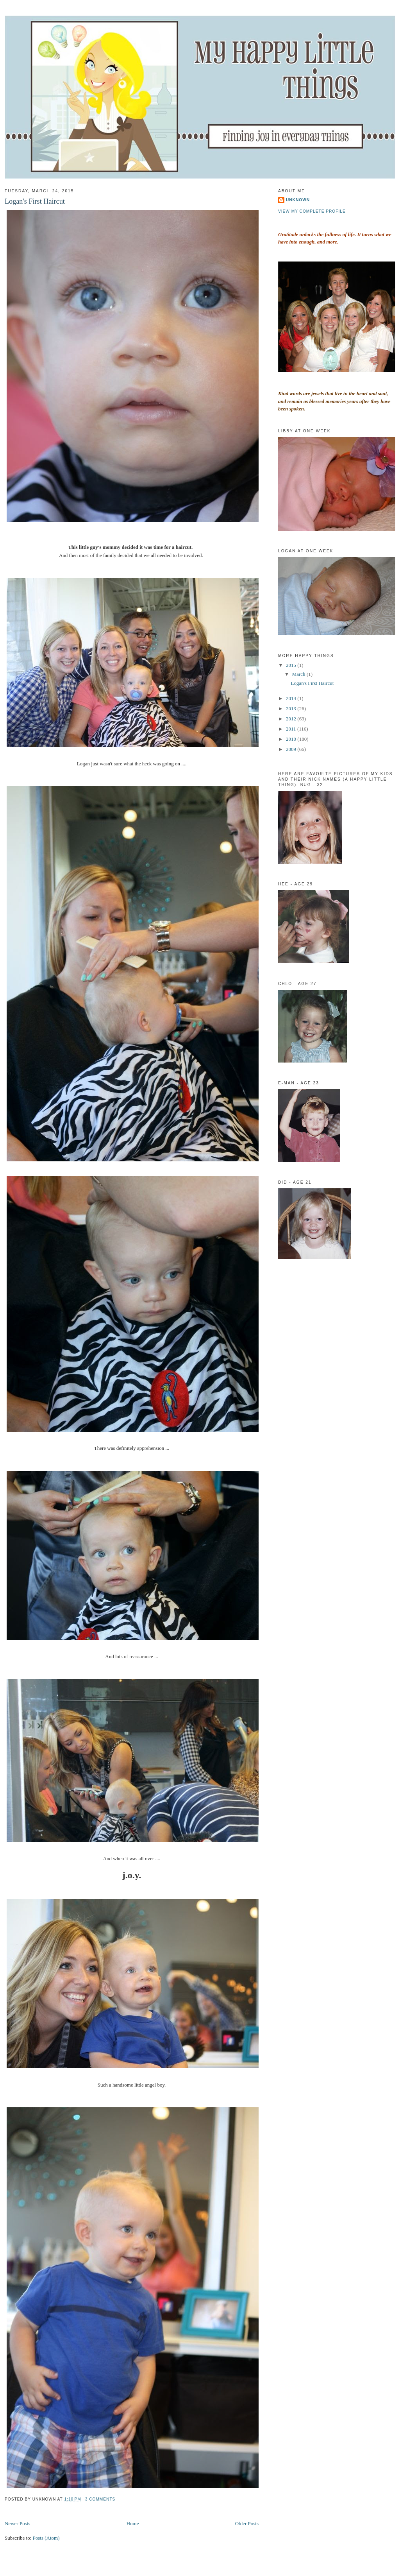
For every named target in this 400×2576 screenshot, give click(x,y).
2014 (291, 698)
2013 (291, 708)
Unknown (298, 200)
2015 (291, 665)
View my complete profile (312, 211)
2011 (291, 729)
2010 (291, 739)
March (299, 674)
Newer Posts (17, 2523)
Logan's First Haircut (35, 201)
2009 (291, 749)
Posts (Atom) (46, 2538)
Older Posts (247, 2523)
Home (133, 2523)
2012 (291, 719)
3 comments (100, 2499)
